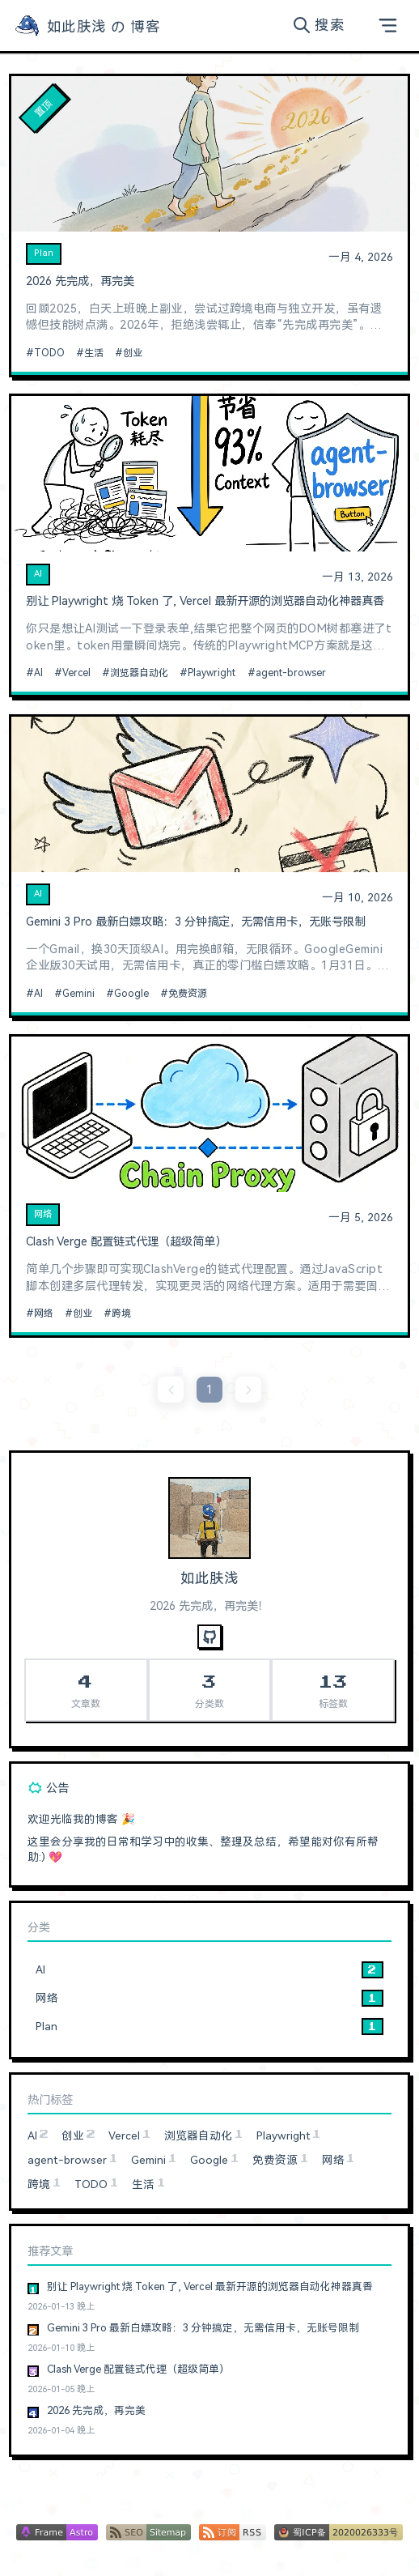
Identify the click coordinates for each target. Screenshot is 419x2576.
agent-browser (291, 673)
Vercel (76, 673)
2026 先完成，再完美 (80, 281)
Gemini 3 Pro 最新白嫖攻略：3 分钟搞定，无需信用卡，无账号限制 (196, 922)
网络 (43, 1214)
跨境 (121, 1313)
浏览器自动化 (139, 673)
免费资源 (187, 993)
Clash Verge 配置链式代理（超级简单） (126, 1242)
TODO (49, 353)
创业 (132, 353)
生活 (94, 353)
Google (131, 993)
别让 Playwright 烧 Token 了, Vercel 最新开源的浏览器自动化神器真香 (205, 601)
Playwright (211, 673)
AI (38, 573)
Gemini (78, 993)
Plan (43, 253)
